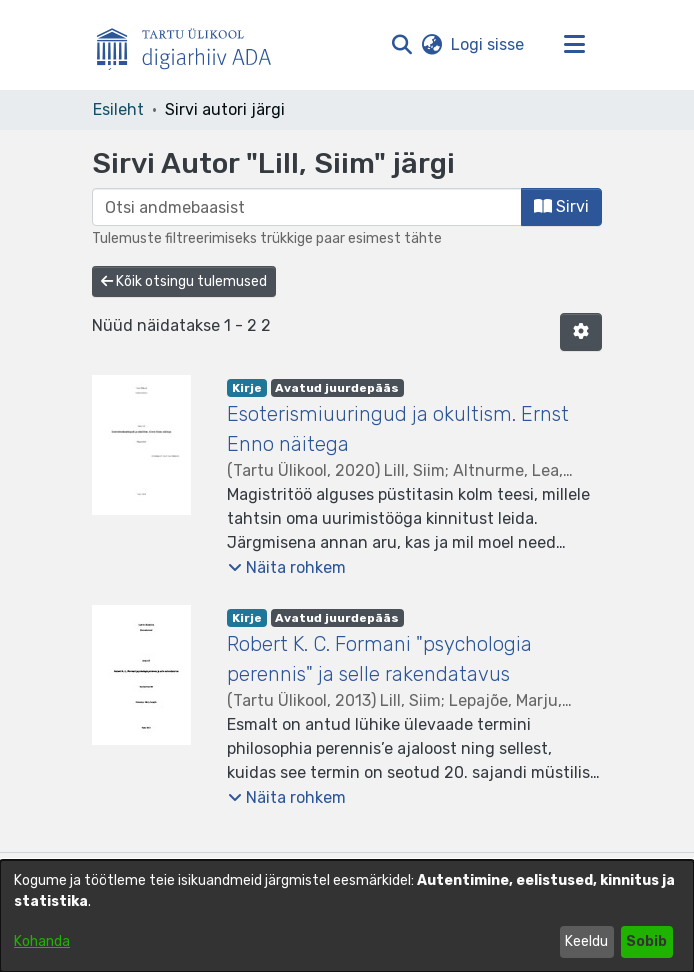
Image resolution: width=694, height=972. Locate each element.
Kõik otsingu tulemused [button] (184, 281)
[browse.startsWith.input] (307, 207)
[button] (401, 45)
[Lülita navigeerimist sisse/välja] (574, 45)
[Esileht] (192, 45)
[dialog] (347, 916)
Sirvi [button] (561, 206)
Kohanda (42, 941)
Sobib (646, 941)
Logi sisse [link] (488, 44)
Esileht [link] (118, 109)
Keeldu (586, 941)
